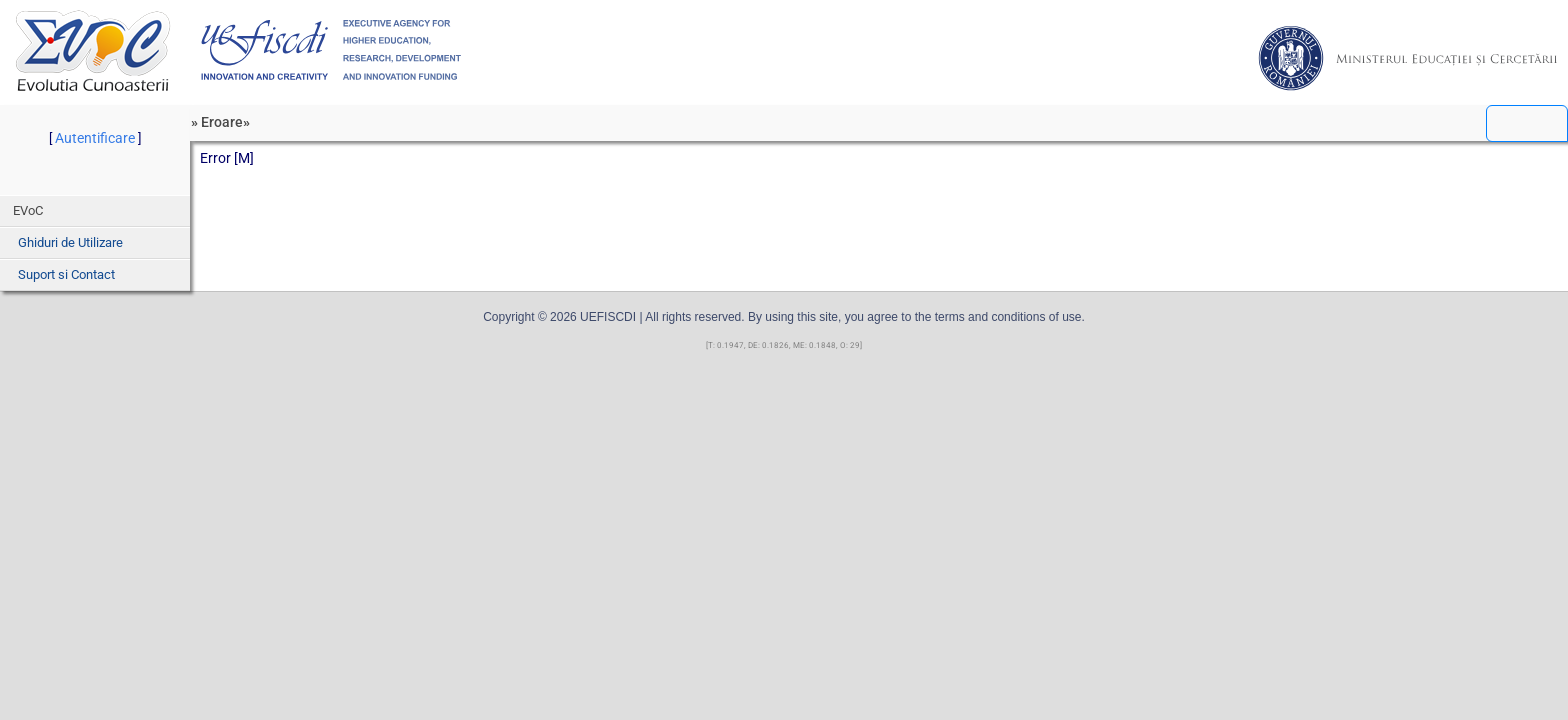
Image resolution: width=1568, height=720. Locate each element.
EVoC (93, 50)
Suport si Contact (66, 274)
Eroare (222, 122)
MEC (1408, 58)
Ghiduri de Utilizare (70, 242)
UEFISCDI (331, 50)
